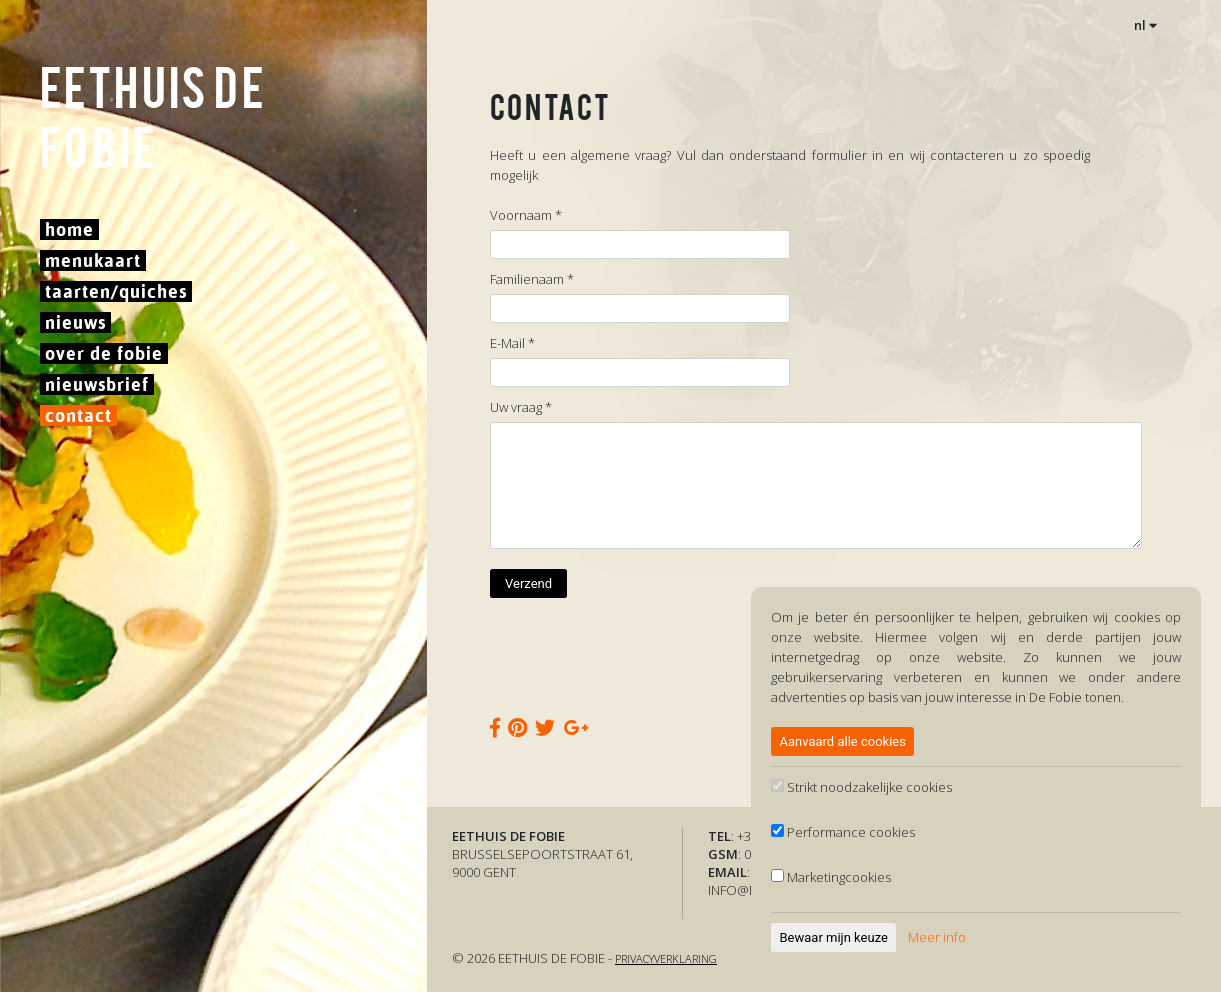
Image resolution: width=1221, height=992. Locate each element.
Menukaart (93, 260)
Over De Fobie (104, 353)
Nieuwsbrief (97, 384)
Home (69, 229)
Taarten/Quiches (116, 291)
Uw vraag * (521, 407)
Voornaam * (526, 215)
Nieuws (75, 322)
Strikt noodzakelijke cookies (861, 787)
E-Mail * (512, 343)
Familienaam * (532, 279)
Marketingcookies (831, 877)
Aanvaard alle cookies (843, 741)
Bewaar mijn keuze (834, 937)
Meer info (937, 937)
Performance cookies (843, 832)
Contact (78, 415)
